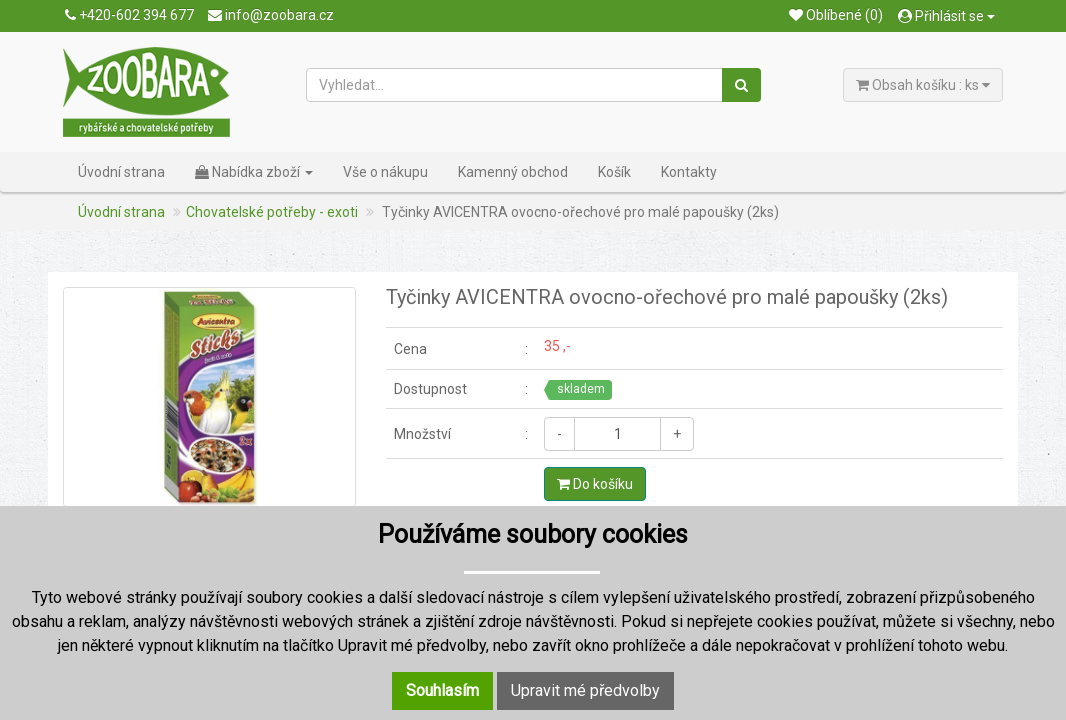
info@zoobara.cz (271, 15)
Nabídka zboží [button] (254, 172)
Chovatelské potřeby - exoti (272, 212)
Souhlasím (442, 690)
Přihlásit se (946, 16)
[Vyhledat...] (515, 85)
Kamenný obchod (513, 172)
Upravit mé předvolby (585, 690)
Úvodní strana (121, 172)
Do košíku (595, 484)
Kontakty (689, 172)
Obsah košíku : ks (923, 85)
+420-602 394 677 (129, 15)
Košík (614, 172)
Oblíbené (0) (836, 15)
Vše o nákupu (385, 172)
